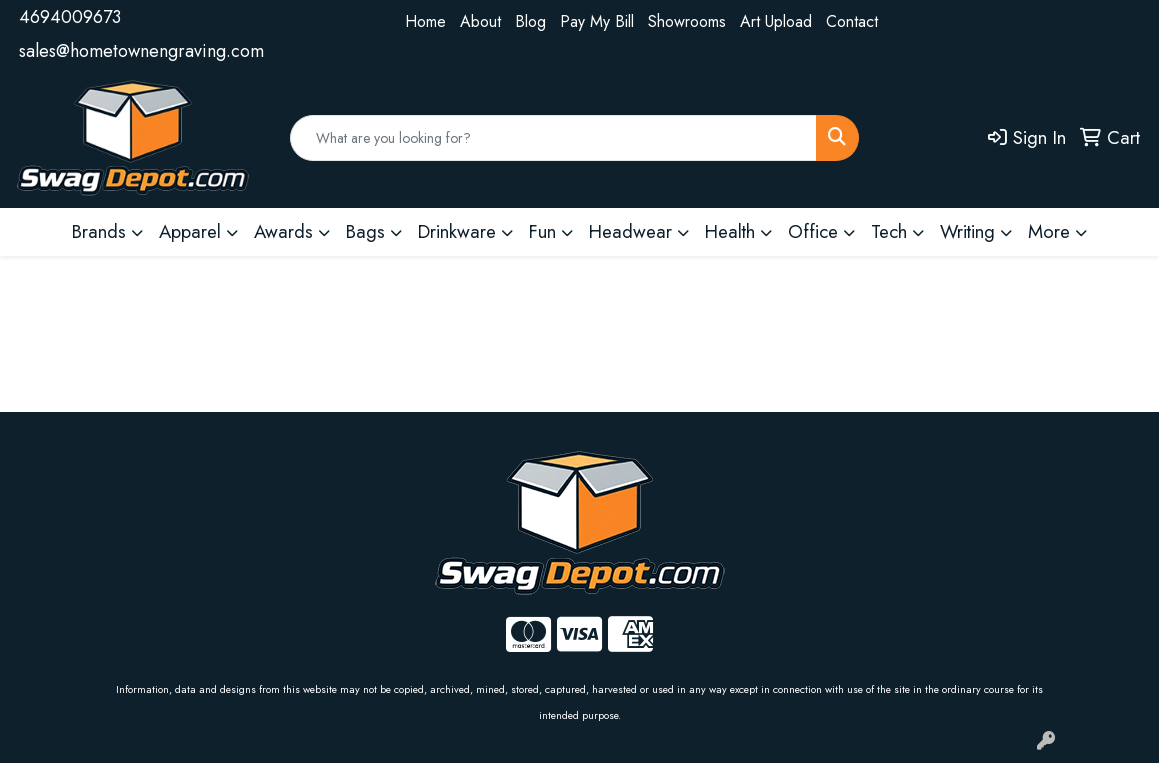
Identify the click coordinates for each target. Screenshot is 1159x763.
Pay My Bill (597, 21)
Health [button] (730, 231)
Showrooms (687, 21)
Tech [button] (889, 231)
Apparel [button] (190, 231)
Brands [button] (99, 231)
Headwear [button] (630, 231)
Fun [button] (542, 231)
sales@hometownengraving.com (141, 51)
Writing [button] (967, 231)
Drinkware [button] (457, 231)
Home (425, 21)
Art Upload (776, 21)
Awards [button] (283, 231)
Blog (530, 21)
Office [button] (813, 231)
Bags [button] (365, 231)
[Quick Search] (554, 138)
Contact (852, 21)
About (480, 21)
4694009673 (70, 17)
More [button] (1049, 231)
